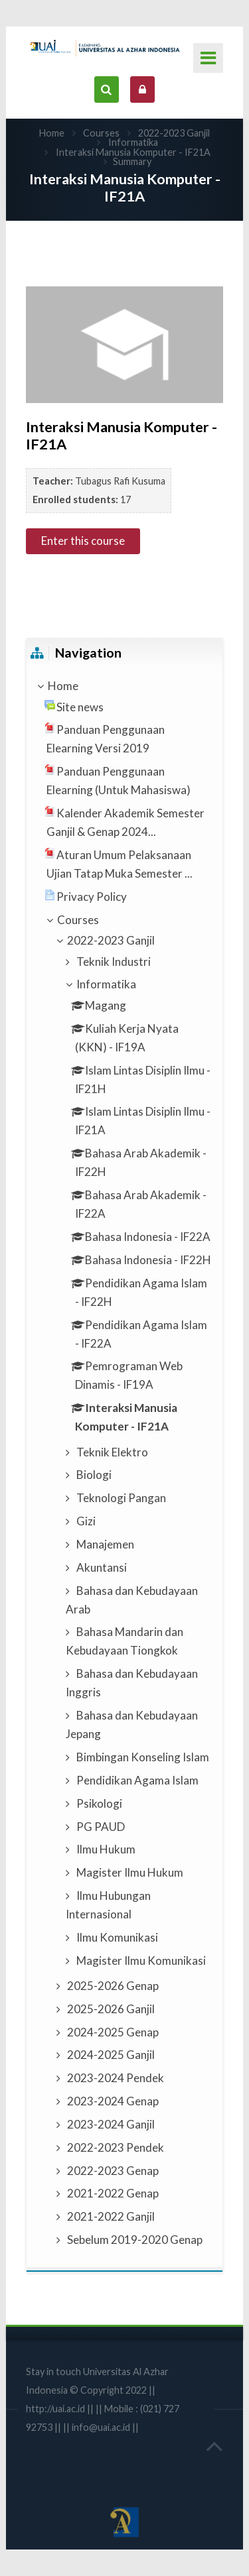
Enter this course (83, 541)
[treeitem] (124, 686)
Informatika (133, 142)
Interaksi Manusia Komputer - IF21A (133, 152)
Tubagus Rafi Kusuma (120, 481)
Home (51, 133)
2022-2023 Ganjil (174, 133)
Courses (101, 133)
